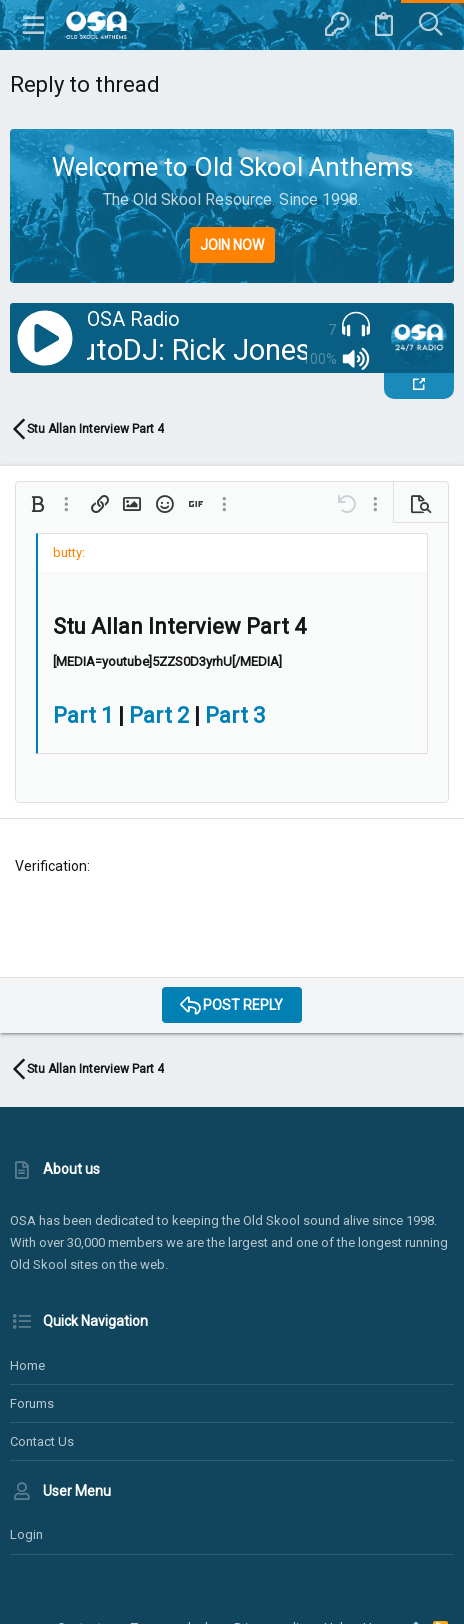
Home (27, 1365)
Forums (32, 1403)
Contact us (42, 1441)
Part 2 (159, 715)
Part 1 (83, 715)
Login (26, 1534)
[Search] (430, 25)
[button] (34, 25)
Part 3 (235, 715)
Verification (51, 866)
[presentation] (167, 923)
